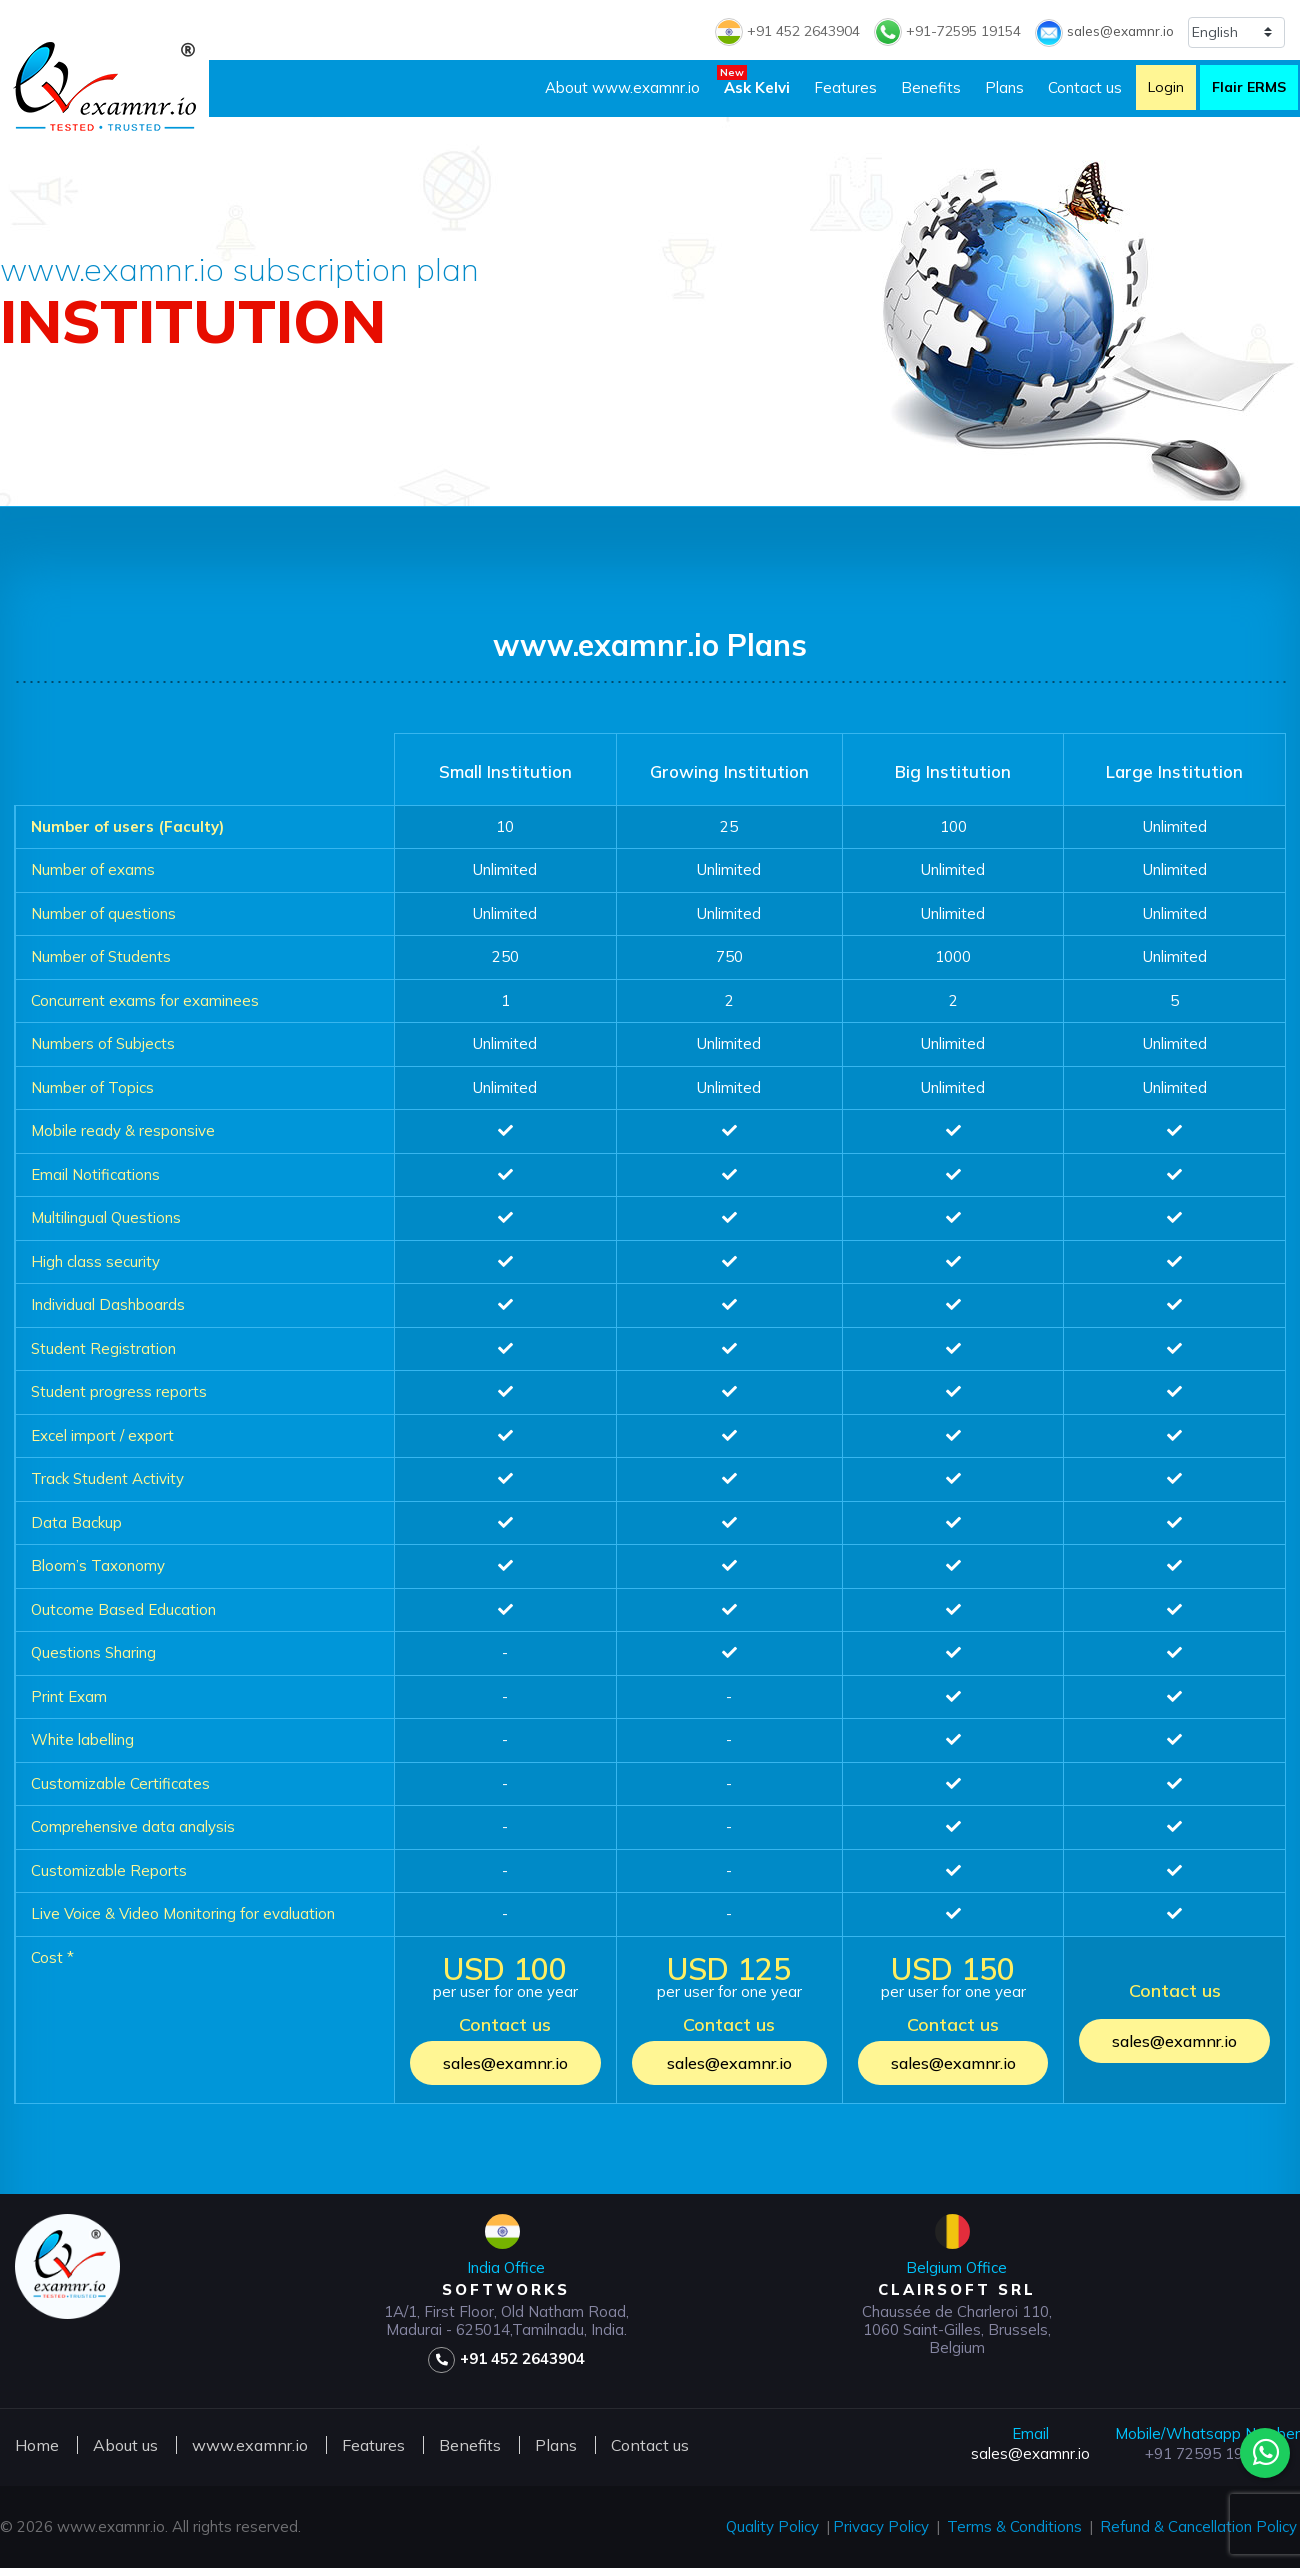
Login (1166, 87)
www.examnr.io (250, 2445)
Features (845, 87)
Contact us (1085, 87)
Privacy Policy (881, 2526)
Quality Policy (772, 2526)
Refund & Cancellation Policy (1198, 2526)
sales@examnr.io (1102, 31)
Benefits (931, 87)
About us (125, 2445)
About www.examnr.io (622, 87)
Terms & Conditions (1014, 2526)
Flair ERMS (1249, 87)
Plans (1004, 87)
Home (37, 2445)
